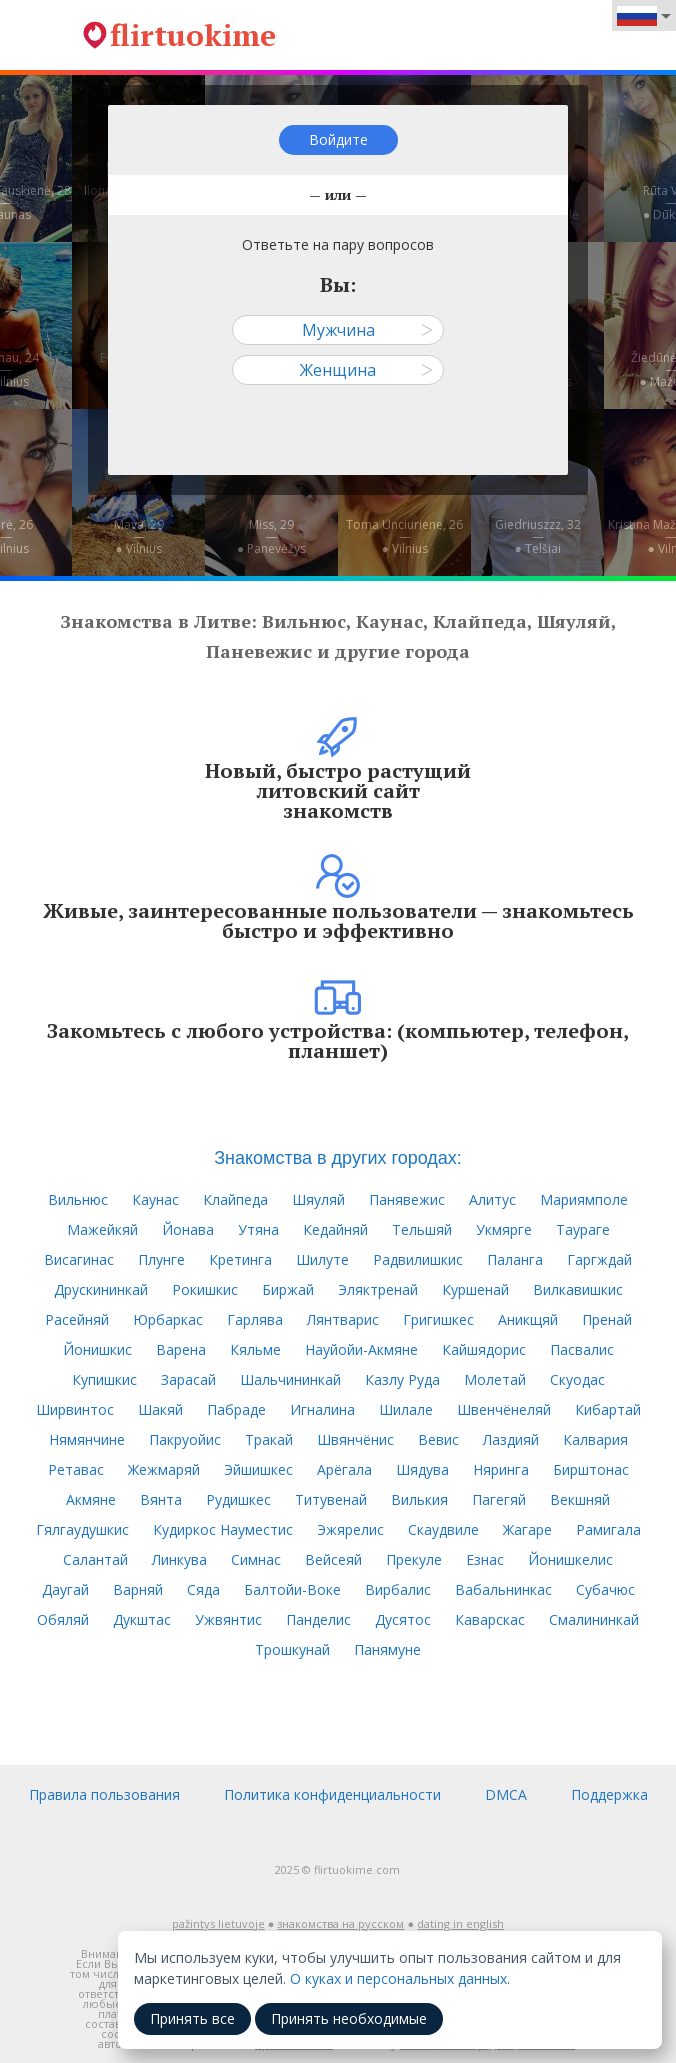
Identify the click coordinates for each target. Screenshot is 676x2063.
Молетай (495, 1379)
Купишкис (104, 1379)
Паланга (515, 1259)
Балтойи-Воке (292, 1589)
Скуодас (577, 1379)
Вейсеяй (333, 1559)
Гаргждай (599, 1259)
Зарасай (188, 1379)
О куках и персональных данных (398, 1978)
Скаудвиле (443, 1529)
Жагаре (527, 1529)
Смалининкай (594, 1619)
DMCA (506, 1794)
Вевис (438, 1439)
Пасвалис (582, 1349)
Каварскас (490, 1619)
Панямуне (387, 1649)
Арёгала (344, 1469)
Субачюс (605, 1589)
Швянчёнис (355, 1439)
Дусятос (403, 1619)
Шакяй (160, 1409)
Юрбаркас (168, 1319)
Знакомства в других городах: (338, 1158)
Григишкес (438, 1319)
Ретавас (76, 1469)
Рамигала (608, 1529)
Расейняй (77, 1319)
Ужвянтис (228, 1619)
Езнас (485, 1559)
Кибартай (608, 1409)
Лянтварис (343, 1319)
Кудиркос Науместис (223, 1529)
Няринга (501, 1469)
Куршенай (475, 1289)
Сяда (203, 1589)
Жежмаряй (164, 1469)
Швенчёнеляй (504, 1409)
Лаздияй (511, 1439)
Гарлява (255, 1319)
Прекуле (414, 1559)
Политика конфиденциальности (332, 1794)
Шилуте (322, 1259)
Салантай (95, 1559)
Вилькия (419, 1499)
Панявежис (407, 1199)
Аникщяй (528, 1319)
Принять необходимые (349, 2018)
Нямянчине (87, 1439)
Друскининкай (101, 1289)
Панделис (318, 1619)
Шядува (422, 1469)
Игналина (322, 1409)
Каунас (155, 1199)
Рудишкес (238, 1499)
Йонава (188, 1229)
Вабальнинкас (503, 1589)
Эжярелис (350, 1529)
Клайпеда (235, 1199)
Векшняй (580, 1499)
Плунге (161, 1259)
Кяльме (255, 1349)
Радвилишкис (418, 1259)
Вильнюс (78, 1199)
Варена (181, 1349)
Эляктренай (378, 1289)
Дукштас (142, 1619)
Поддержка (609, 1794)
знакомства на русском (340, 1923)
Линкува (179, 1559)
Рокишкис (205, 1289)
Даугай (65, 1589)
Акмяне (91, 1499)
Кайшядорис (484, 1349)
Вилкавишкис (578, 1289)
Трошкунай (292, 1649)
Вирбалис (398, 1589)
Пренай (607, 1319)
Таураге (583, 1229)
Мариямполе (584, 1199)
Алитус (492, 1199)
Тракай (269, 1439)
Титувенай (331, 1499)
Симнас (256, 1559)
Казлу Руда (402, 1379)
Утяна (258, 1229)
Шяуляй (318, 1199)
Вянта (161, 1499)
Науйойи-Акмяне (361, 1349)
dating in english (460, 1923)
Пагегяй (499, 1499)
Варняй (138, 1589)
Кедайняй (335, 1229)
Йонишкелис (570, 1559)
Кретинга (240, 1259)
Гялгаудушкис (82, 1529)
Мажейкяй (102, 1229)
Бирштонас (591, 1469)
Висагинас (79, 1259)
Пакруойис (185, 1439)
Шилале (406, 1409)
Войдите (338, 139)
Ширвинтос (75, 1409)
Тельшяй (422, 1229)
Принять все (192, 2018)
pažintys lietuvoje (218, 1923)
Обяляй (63, 1619)
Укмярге (504, 1229)
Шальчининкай (290, 1379)
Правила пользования (104, 1794)
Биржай (288, 1289)
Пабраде (236, 1409)
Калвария (595, 1439)
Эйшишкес (258, 1469)
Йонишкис (97, 1349)
